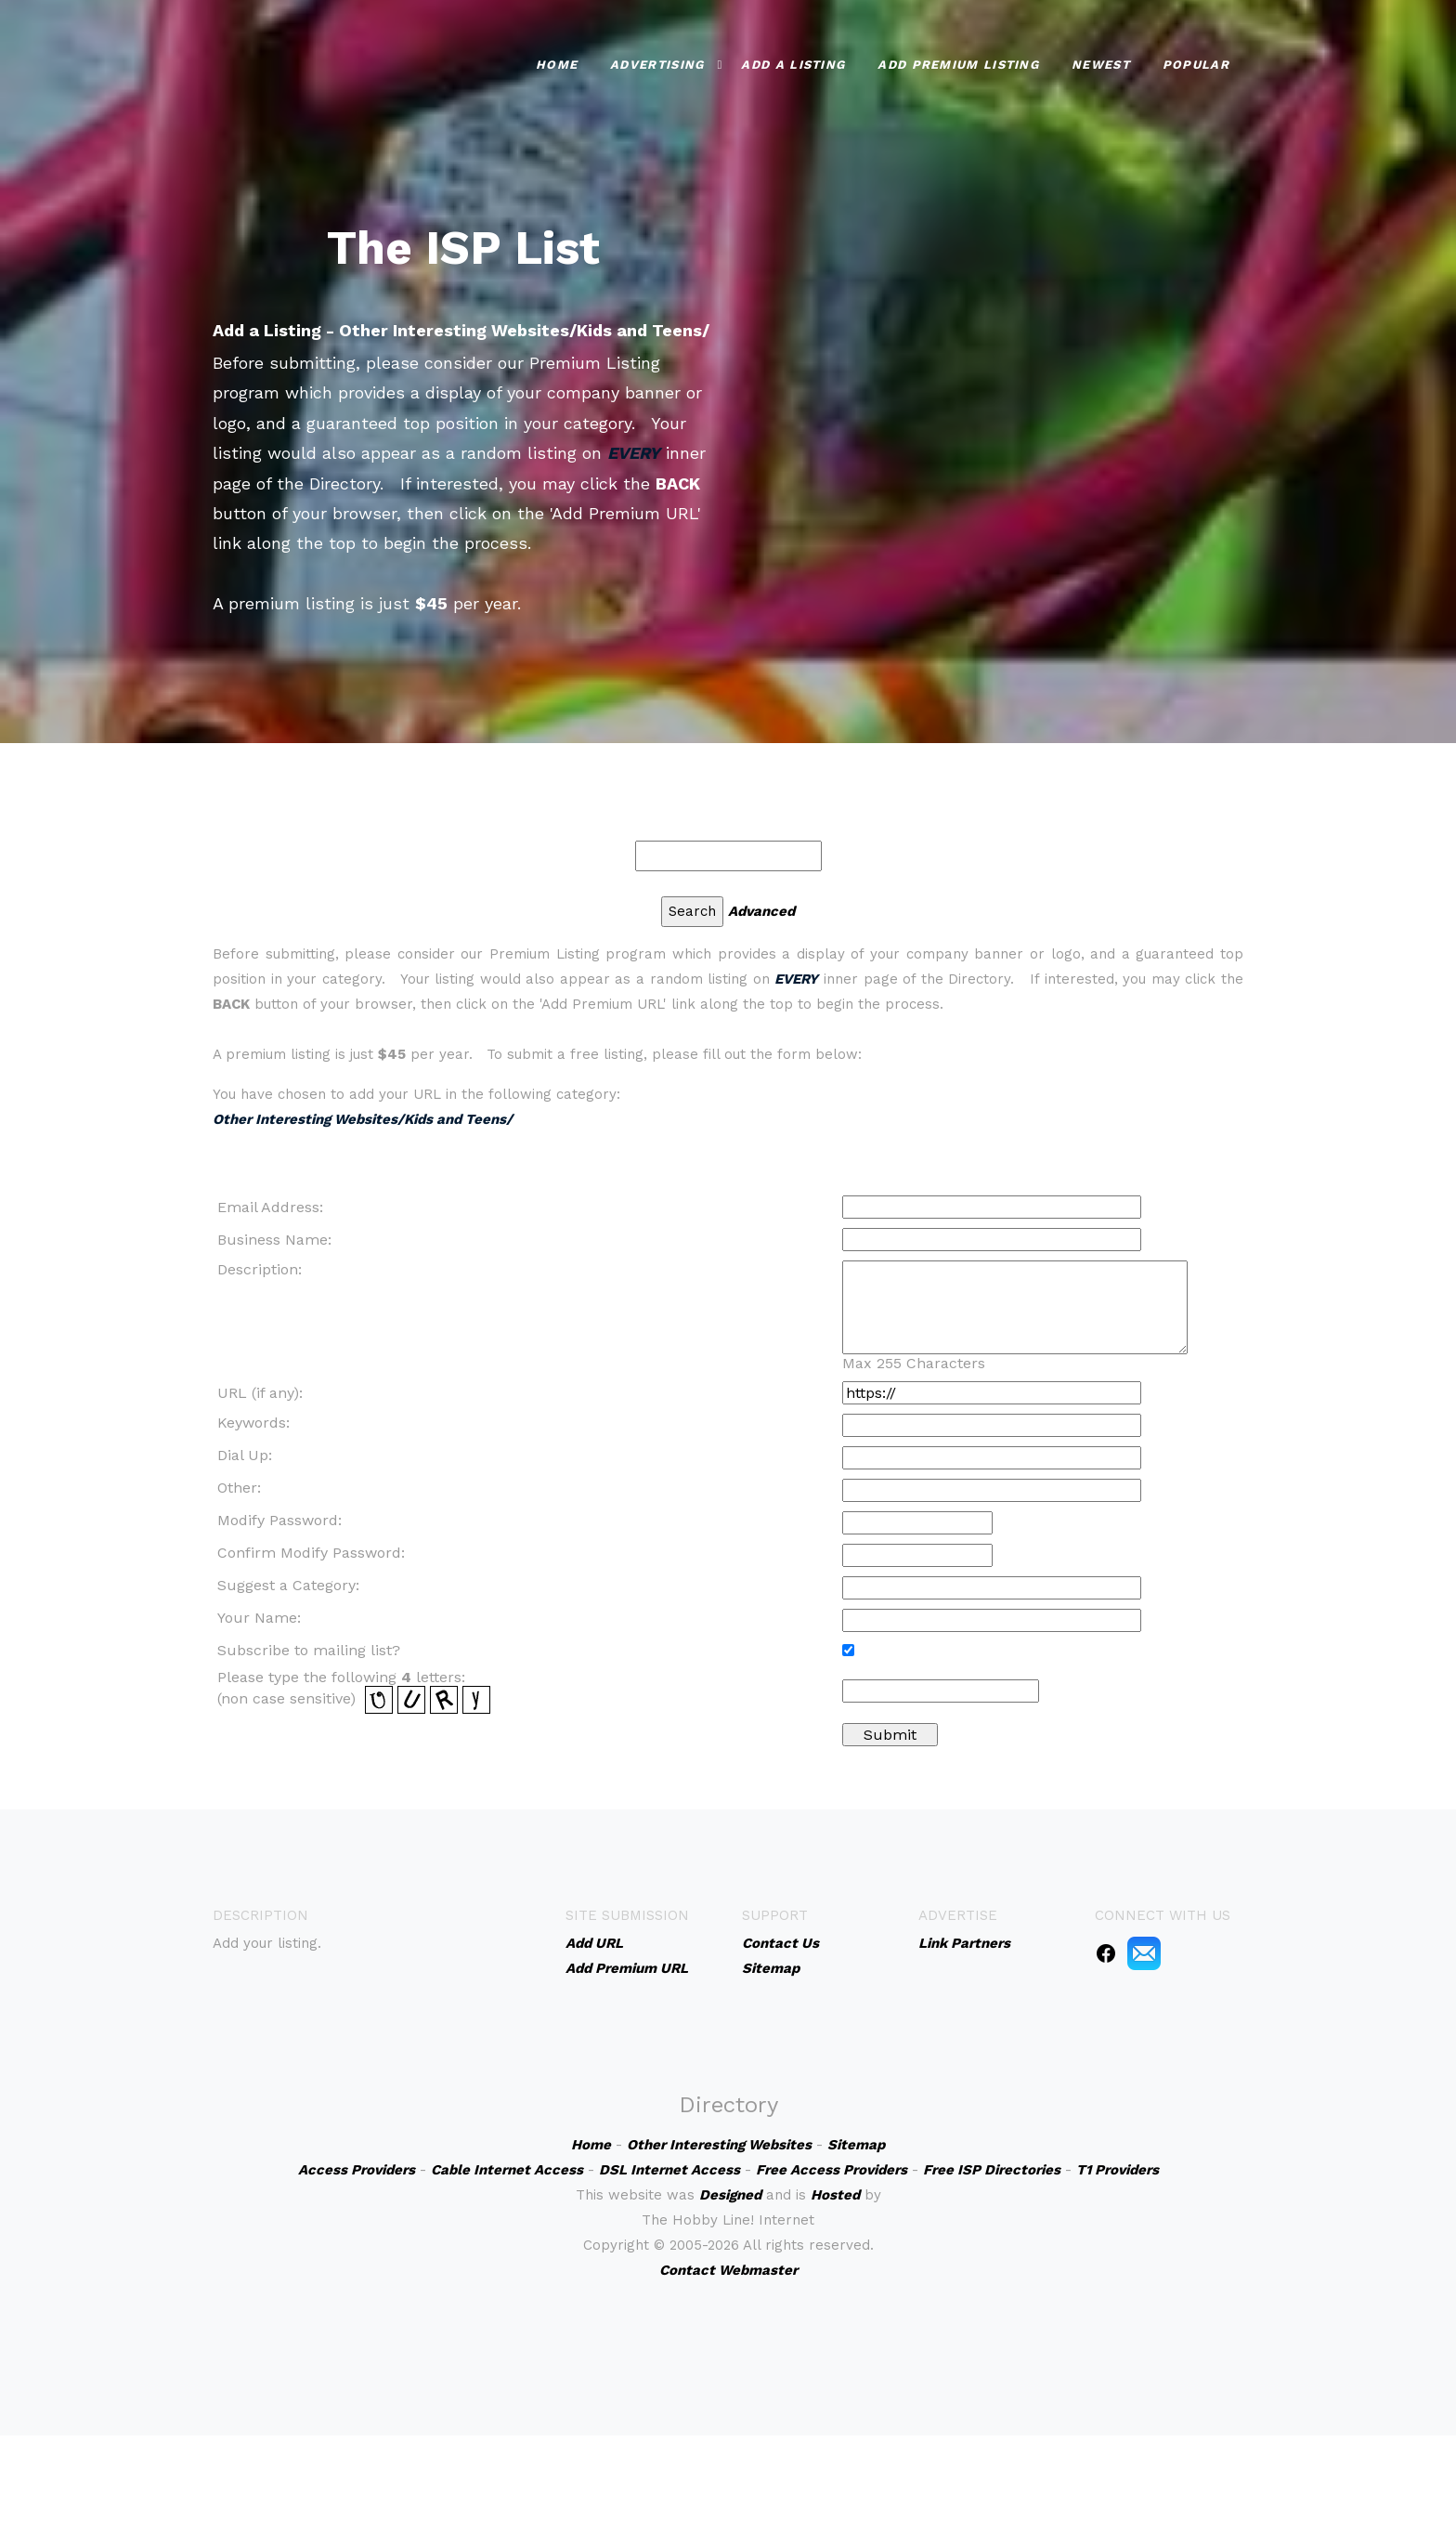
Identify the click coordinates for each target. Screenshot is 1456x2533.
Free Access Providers (831, 2169)
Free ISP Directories (991, 2169)
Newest (1101, 65)
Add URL (594, 1943)
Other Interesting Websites (719, 2144)
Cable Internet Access (507, 2169)
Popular (1196, 65)
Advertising (657, 65)
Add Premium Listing (958, 65)
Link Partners (964, 1943)
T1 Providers (1117, 2169)
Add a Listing (793, 65)
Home (557, 65)
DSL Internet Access (669, 2169)
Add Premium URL (627, 1968)
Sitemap (771, 1968)
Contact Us (780, 1943)
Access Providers (356, 2169)
